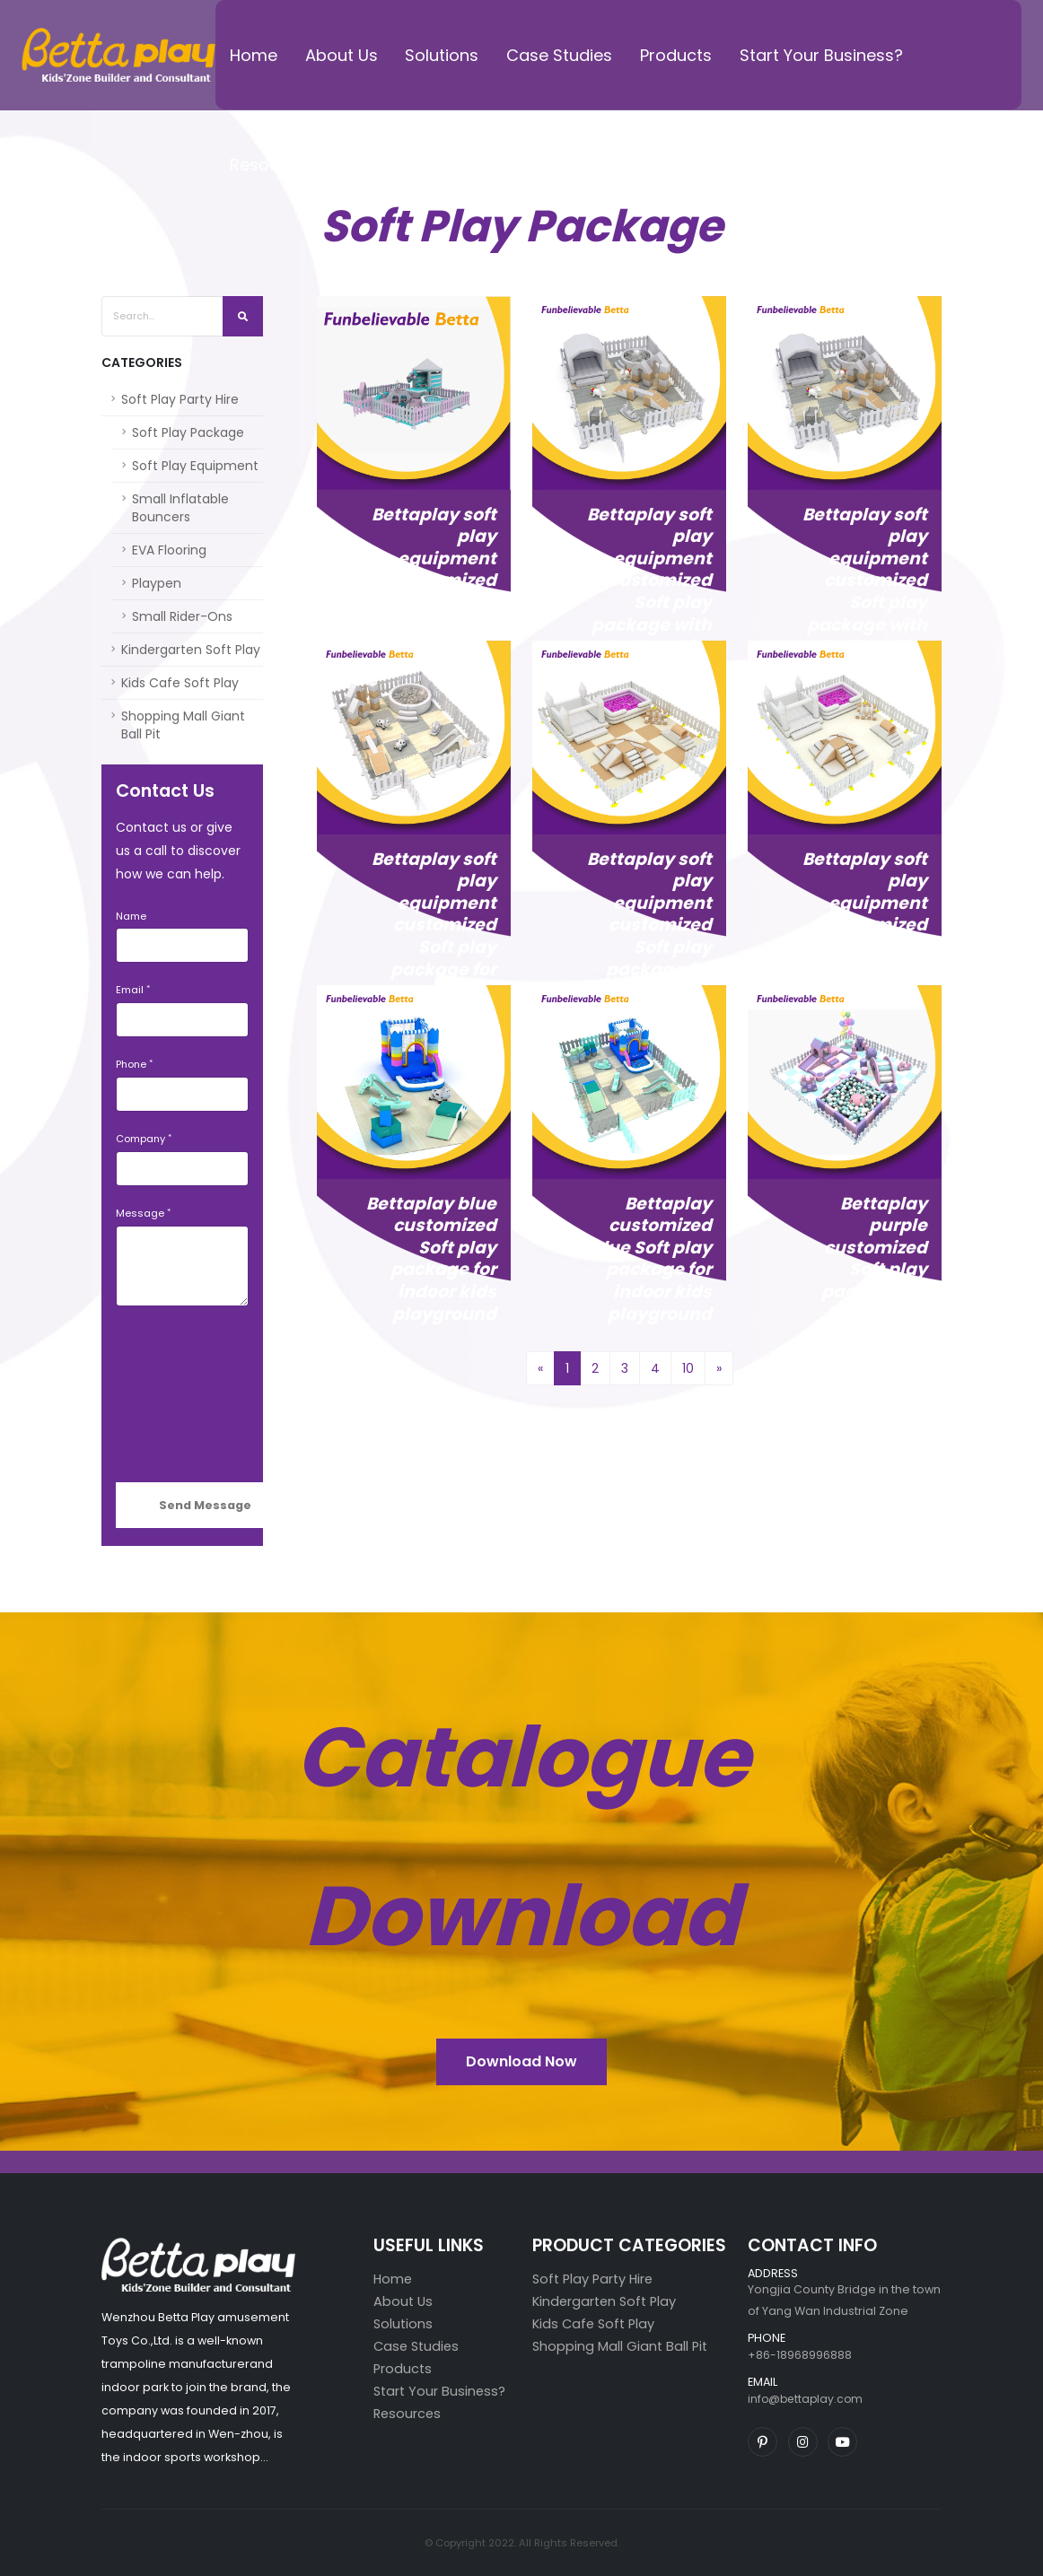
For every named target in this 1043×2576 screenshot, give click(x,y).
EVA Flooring (169, 550)
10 (688, 1368)
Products (676, 55)
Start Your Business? (821, 55)
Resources (272, 164)
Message (140, 1213)
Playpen (156, 583)
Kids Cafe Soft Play (180, 683)
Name (131, 916)
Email (130, 989)
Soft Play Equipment (195, 466)
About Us (341, 55)
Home (253, 55)
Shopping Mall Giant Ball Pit (183, 725)
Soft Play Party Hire (180, 399)
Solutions (441, 55)
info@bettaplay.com (807, 2398)
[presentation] (189, 1394)
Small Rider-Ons (182, 616)
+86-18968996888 (800, 2354)
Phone (131, 1064)
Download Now (521, 2061)
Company (140, 1138)
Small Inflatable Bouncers (180, 508)
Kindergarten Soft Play (190, 650)
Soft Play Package (188, 432)
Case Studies (559, 55)
